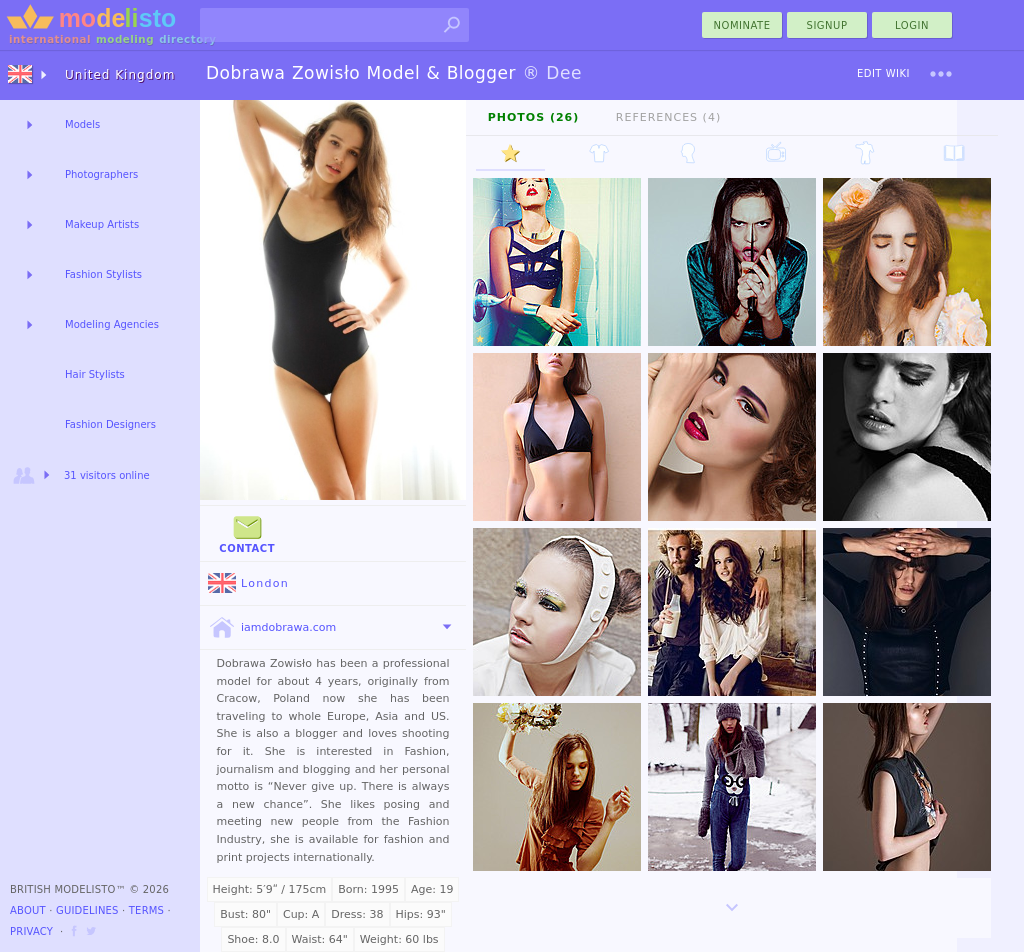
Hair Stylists (95, 374)
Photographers (101, 174)
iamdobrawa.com (272, 628)
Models (82, 124)
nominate (742, 25)
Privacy (31, 931)
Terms (146, 910)
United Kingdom (120, 75)
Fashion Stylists (103, 274)
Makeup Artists (102, 224)
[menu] (941, 74)
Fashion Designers (110, 424)
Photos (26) (534, 117)
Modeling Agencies (112, 324)
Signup (827, 25)
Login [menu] (912, 25)
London (248, 583)
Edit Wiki (883, 73)
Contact (247, 532)
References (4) (668, 117)
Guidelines (87, 910)
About (28, 910)
